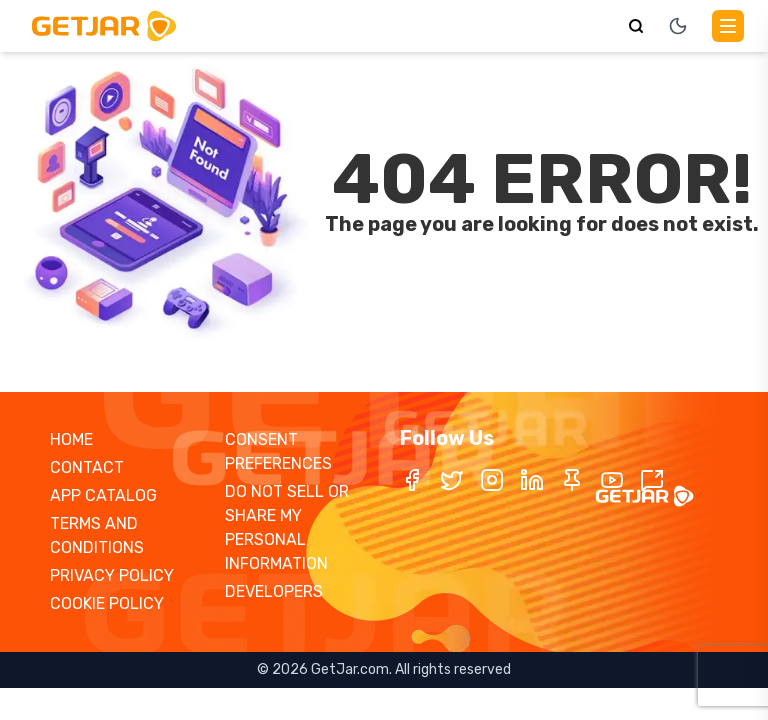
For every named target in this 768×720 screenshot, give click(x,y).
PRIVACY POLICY (112, 575)
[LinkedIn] (532, 480)
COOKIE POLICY (107, 603)
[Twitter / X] (452, 480)
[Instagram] (492, 480)
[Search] (636, 26)
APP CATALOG (103, 495)
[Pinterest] (572, 480)
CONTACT (87, 467)
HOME (71, 439)
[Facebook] (412, 480)
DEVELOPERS (274, 591)
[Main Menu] (728, 26)
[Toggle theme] (678, 26)
